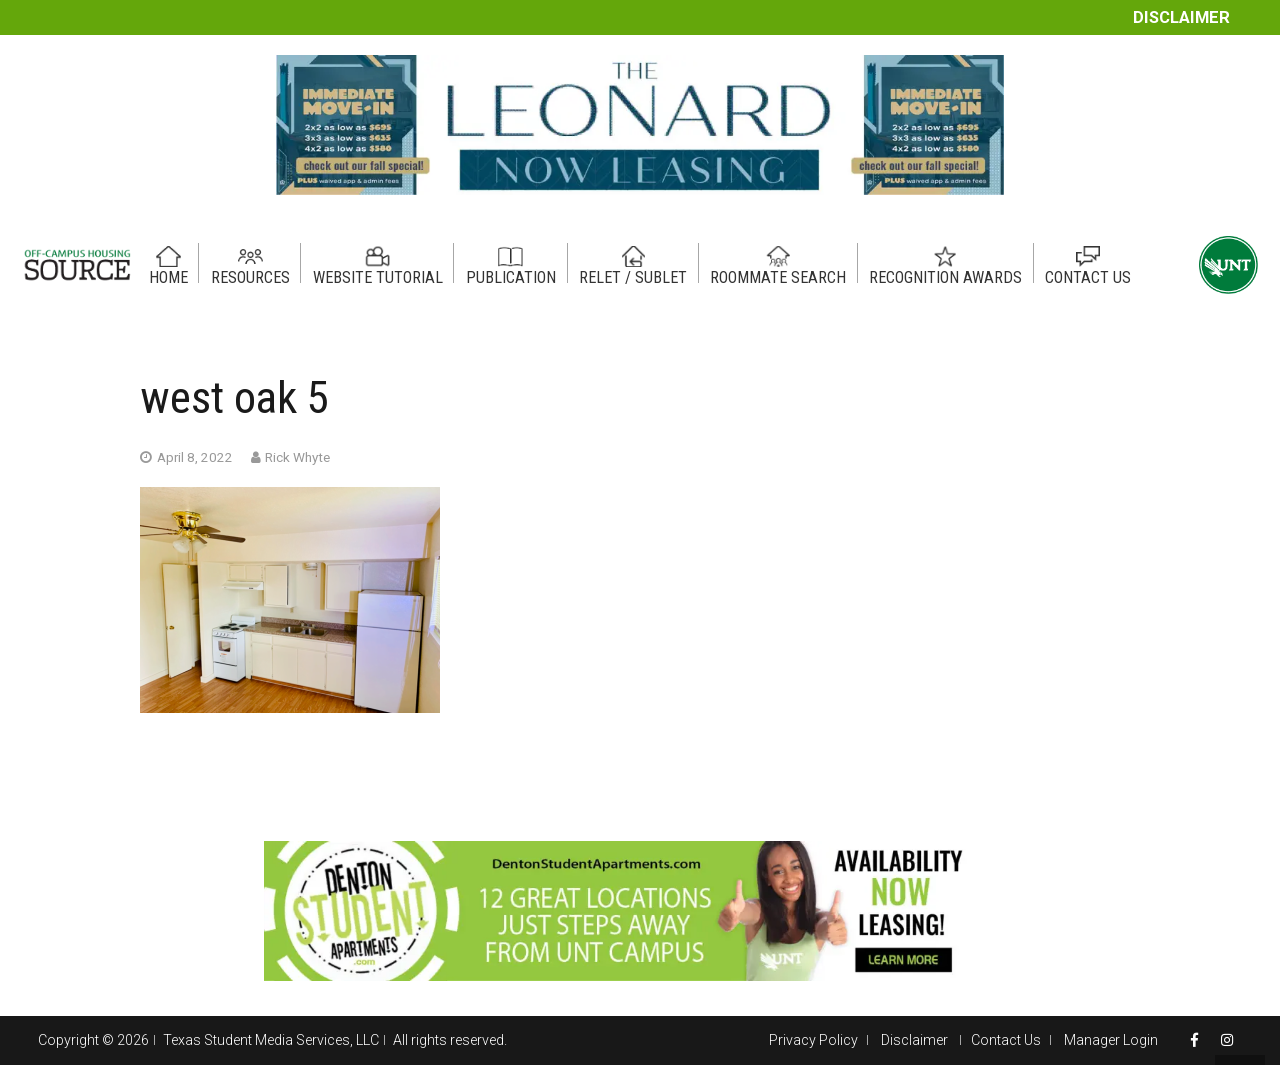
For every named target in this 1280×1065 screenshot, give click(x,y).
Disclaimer (1181, 17)
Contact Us (1006, 1040)
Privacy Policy (813, 1040)
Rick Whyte (297, 457)
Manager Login (1111, 1040)
